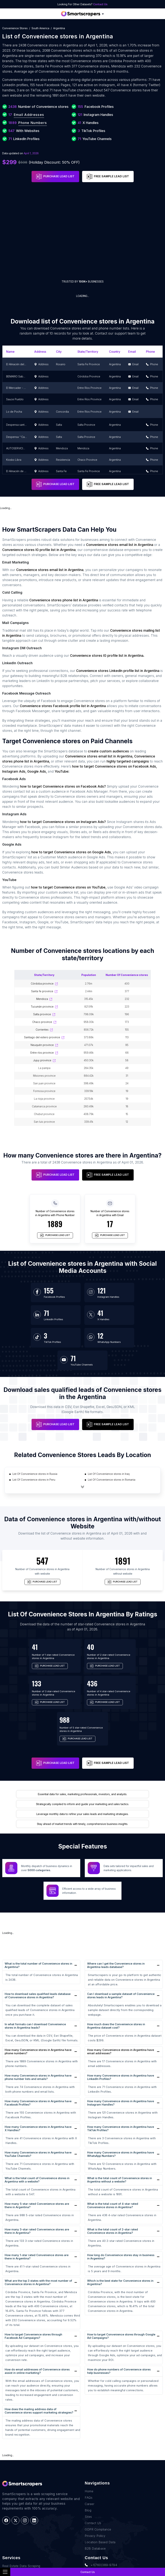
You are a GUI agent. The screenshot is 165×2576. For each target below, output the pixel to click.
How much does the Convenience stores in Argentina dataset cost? (116, 1966)
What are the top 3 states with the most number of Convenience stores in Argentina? (38, 2223)
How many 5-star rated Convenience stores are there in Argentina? (37, 2146)
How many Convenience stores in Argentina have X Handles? (38, 2069)
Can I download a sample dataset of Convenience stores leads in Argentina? (121, 1936)
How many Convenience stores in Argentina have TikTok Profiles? (120, 2069)
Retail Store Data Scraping (21, 2539)
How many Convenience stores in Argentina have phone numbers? (38, 1992)
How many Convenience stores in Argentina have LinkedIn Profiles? (120, 2018)
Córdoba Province (44, 983)
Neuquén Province (44, 1044)
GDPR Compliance (98, 2470)
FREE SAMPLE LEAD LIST (108, 176)
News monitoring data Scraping (25, 2532)
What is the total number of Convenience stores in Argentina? (38, 1906)
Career (89, 2445)
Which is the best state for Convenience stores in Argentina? (120, 2223)
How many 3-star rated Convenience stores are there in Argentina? (37, 2172)
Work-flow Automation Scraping (25, 2551)
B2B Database (95, 2489)
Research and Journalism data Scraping (31, 2545)
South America (40, 28)
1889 (55, 1223)
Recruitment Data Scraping (21, 2526)
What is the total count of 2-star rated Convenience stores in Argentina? (112, 2172)
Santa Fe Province (44, 991)
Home (89, 2432)
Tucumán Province (44, 1006)
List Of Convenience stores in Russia (35, 1451)
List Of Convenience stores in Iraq (109, 1451)
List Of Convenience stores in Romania (111, 1457)
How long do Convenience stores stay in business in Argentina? (120, 2197)
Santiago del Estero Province (44, 1037)
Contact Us (100, 4)
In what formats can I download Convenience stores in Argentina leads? (35, 1966)
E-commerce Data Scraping (22, 2520)
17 (110, 1223)
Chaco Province (44, 1021)
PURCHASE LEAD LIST (55, 176)
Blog (88, 2451)
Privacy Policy (95, 2477)
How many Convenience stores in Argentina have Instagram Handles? (120, 2043)
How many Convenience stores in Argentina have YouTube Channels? (38, 2095)
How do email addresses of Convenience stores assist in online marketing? (37, 2312)
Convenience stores (15, 28)
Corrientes (44, 1029)
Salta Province (44, 1014)
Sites (88, 2458)
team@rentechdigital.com (106, 2511)
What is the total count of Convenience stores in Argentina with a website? (37, 2120)
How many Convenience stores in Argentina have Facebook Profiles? (38, 2043)
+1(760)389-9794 (101, 2506)
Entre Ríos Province (44, 1052)
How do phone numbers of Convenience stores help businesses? (119, 2312)
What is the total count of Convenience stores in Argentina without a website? (119, 2120)
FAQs (88, 2438)
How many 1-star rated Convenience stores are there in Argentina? (37, 2197)
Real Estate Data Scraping (21, 2507)
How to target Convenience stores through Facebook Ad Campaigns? (33, 2277)
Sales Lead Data (14, 2513)
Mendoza (44, 998)
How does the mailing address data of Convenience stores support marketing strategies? (39, 2351)
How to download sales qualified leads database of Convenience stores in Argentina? (38, 1936)
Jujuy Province (44, 1060)
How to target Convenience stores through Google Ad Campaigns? (121, 2277)
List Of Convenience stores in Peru (34, 1457)
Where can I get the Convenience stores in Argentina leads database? (116, 1906)
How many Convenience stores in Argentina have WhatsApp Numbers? (120, 2095)
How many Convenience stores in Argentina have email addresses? (120, 1992)
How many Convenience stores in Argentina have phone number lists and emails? (38, 2018)
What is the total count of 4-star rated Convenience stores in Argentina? (112, 2146)
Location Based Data (100, 2483)
